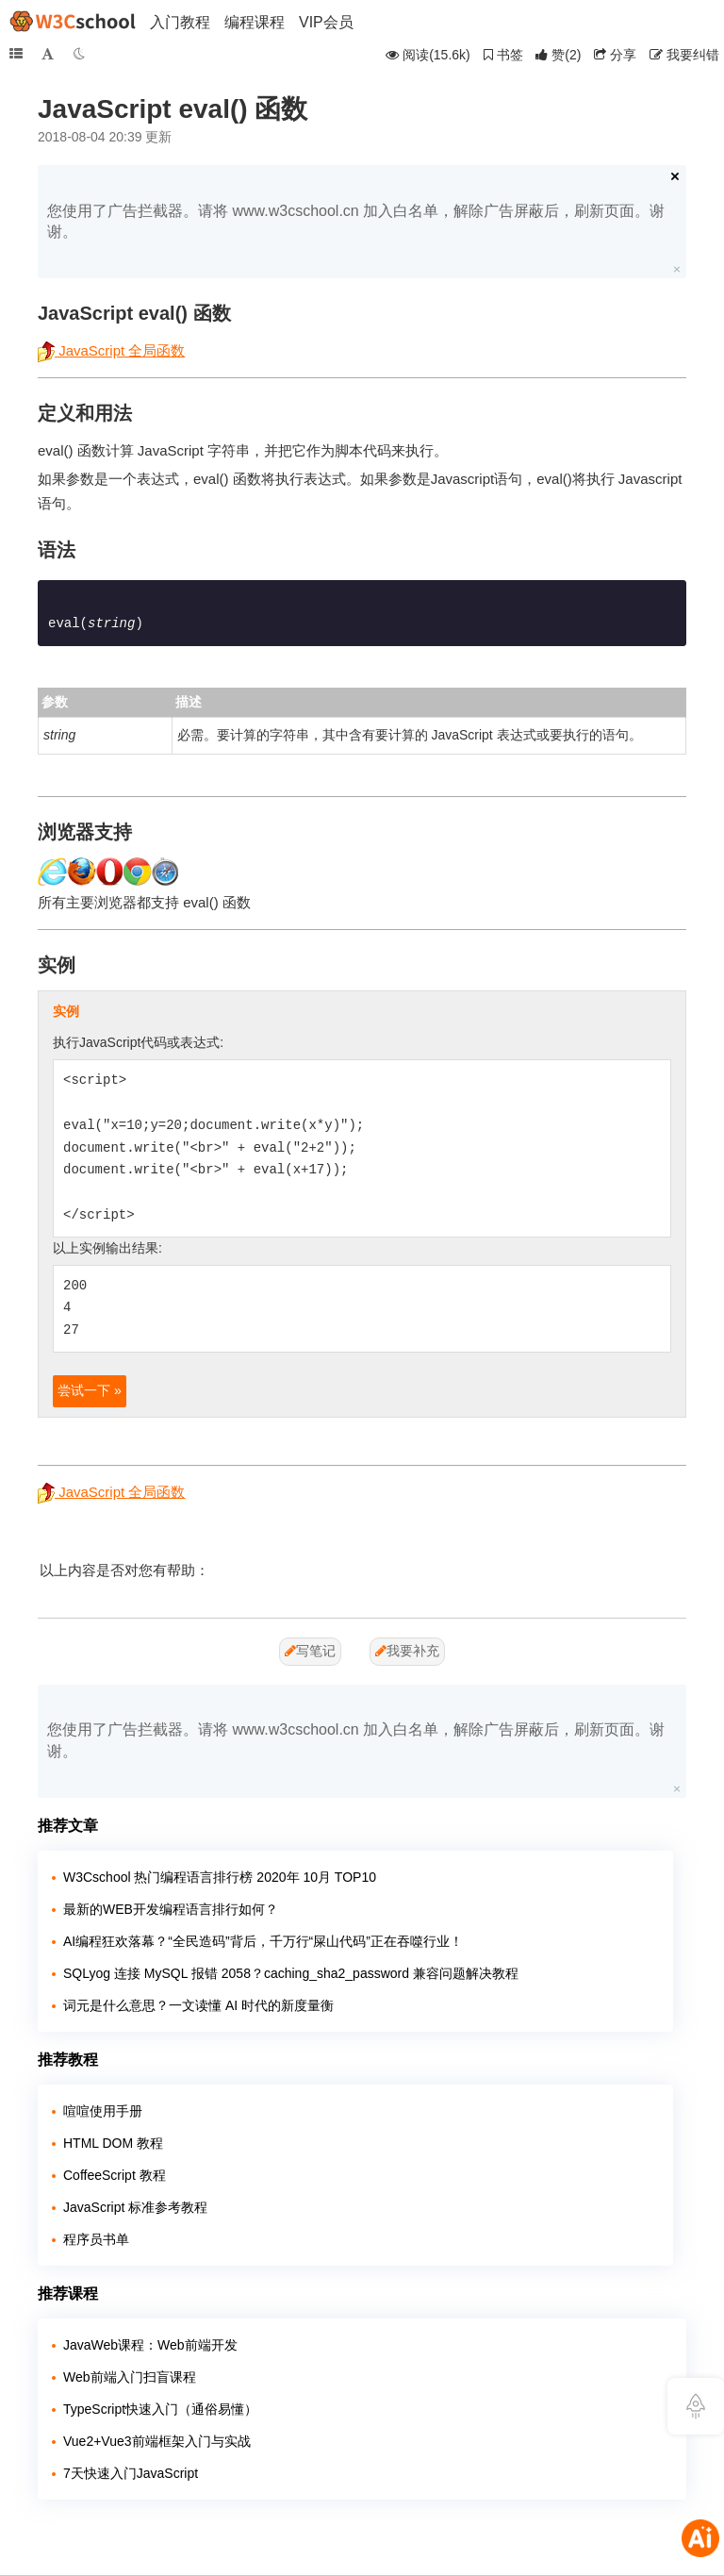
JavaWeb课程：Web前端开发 (150, 2344)
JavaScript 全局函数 (111, 350)
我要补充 (407, 1650)
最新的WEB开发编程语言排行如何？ (170, 1909)
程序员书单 (96, 2239)
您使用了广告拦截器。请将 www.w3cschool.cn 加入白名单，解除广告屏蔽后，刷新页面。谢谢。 (356, 221)
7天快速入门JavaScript (130, 2473)
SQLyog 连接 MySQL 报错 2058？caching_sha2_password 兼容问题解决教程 (290, 1973)
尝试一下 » (90, 1390)
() (558, 54)
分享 (615, 54)
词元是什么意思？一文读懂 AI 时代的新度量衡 (198, 2005)
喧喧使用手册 (102, 2111)
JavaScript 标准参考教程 (135, 2207)
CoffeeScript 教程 (114, 2175)
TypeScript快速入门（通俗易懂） (160, 2409)
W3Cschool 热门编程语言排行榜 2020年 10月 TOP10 (219, 1877)
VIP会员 (326, 22)
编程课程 (254, 22)
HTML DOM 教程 (113, 2143)
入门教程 (180, 22)
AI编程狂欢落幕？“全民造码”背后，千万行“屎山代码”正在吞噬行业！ (263, 1941)
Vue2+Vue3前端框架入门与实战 (157, 2441)
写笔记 (310, 1650)
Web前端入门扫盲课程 (129, 2377)
